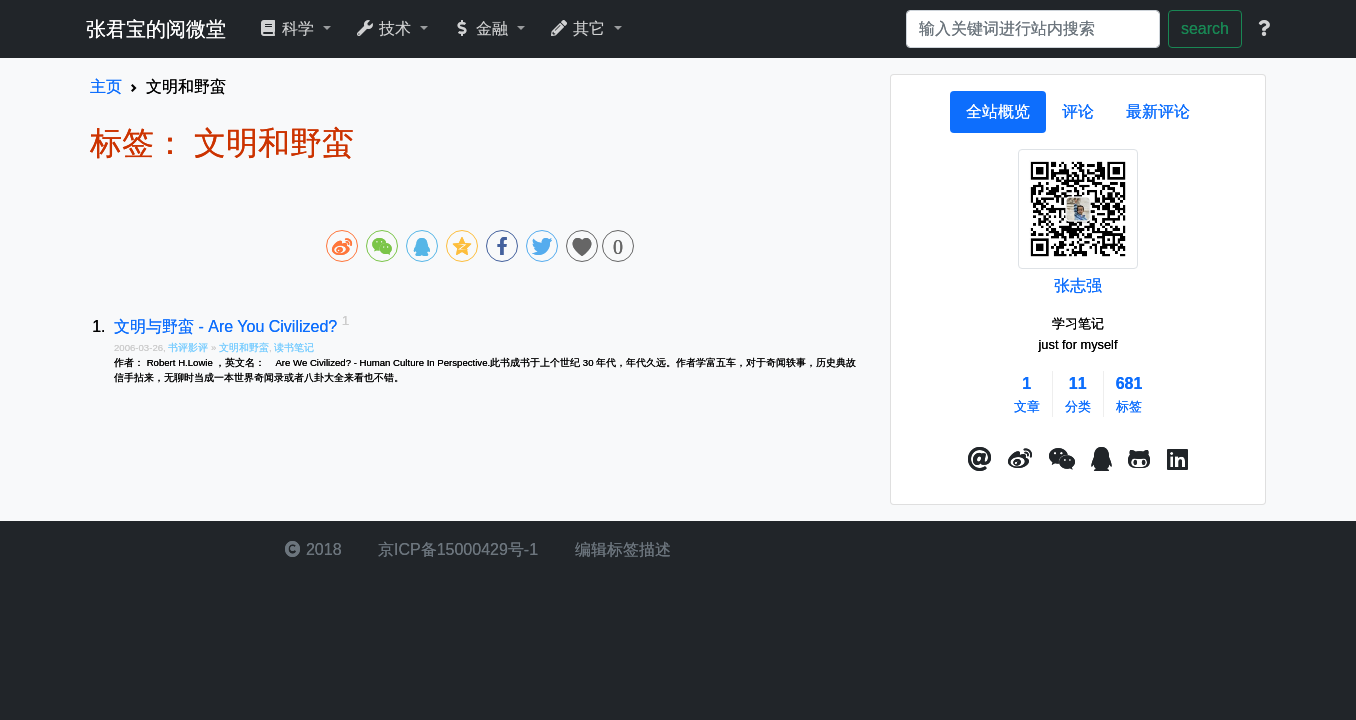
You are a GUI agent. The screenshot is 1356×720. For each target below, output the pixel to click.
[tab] (998, 112)
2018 (313, 549)
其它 (579, 28)
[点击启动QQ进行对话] (1101, 460)
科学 (288, 28)
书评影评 (189, 347)
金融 (482, 28)
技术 (385, 28)
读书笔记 (294, 347)
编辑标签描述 (620, 549)
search (1205, 28)
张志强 (1078, 285)
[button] (980, 460)
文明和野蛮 (244, 347)
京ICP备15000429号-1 (456, 549)
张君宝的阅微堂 (156, 29)
